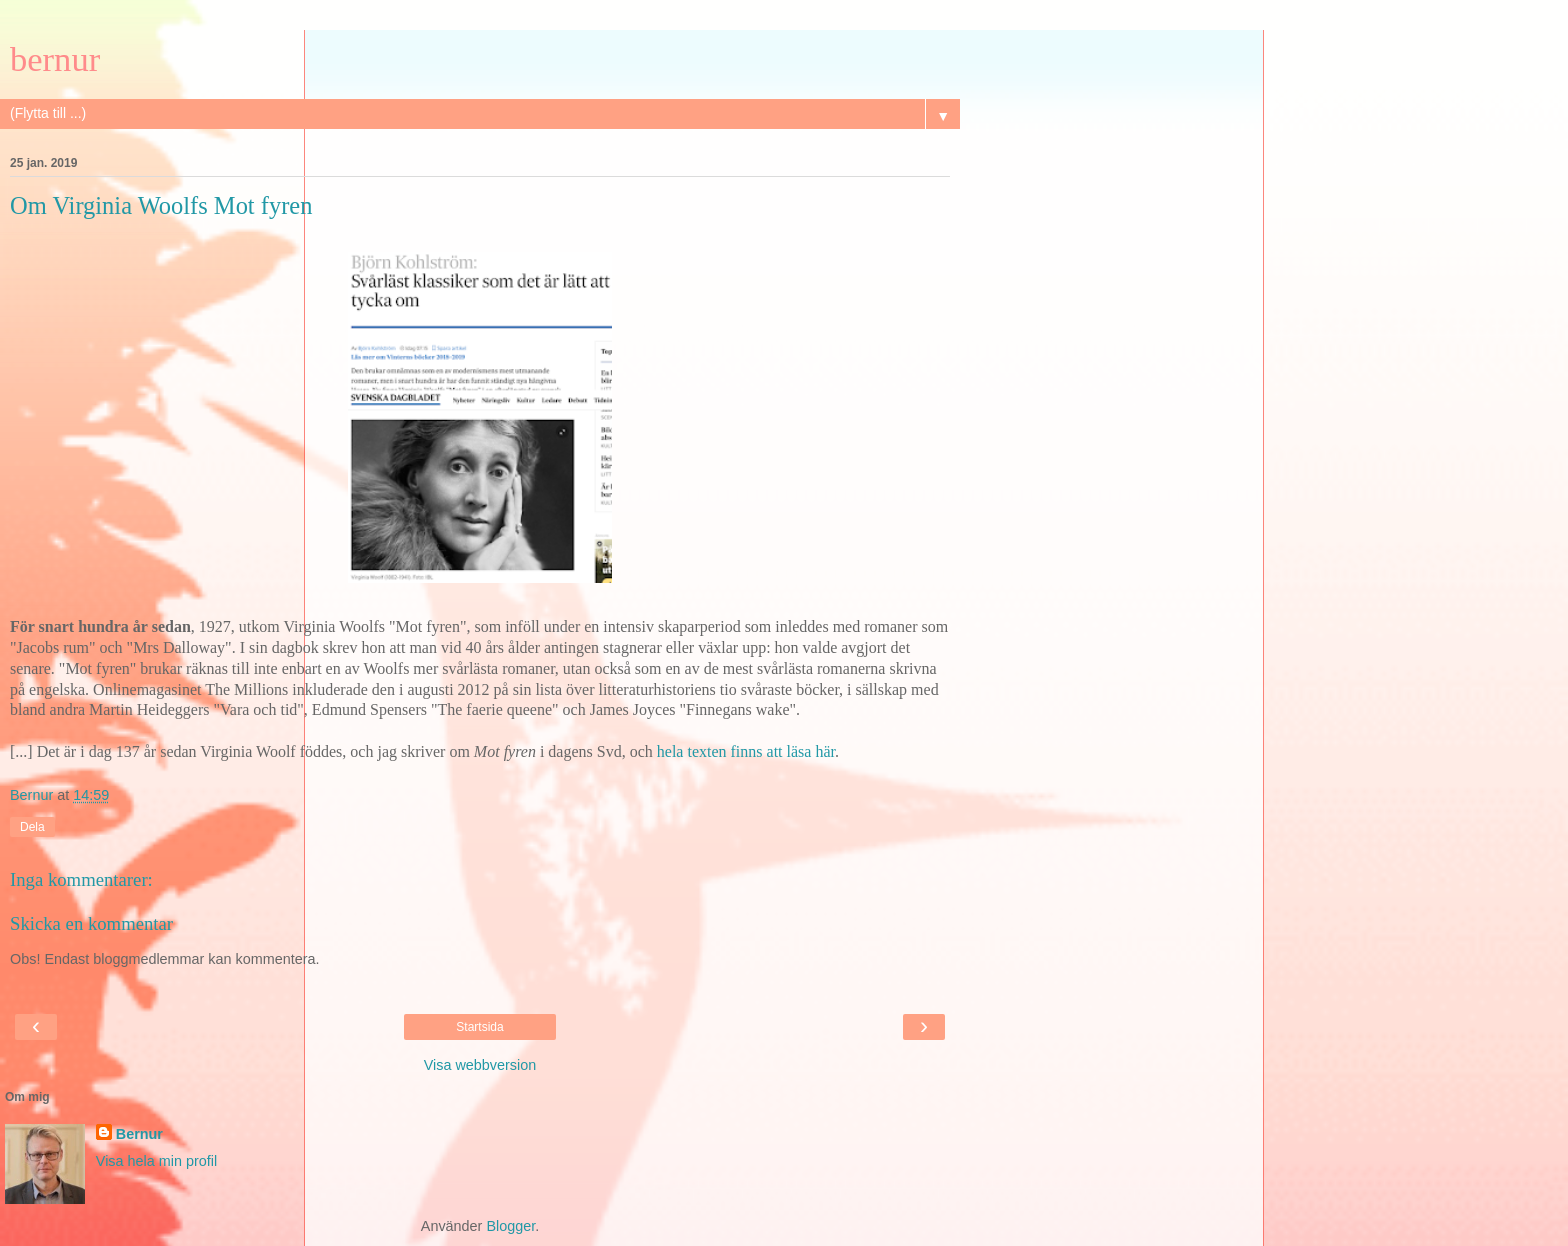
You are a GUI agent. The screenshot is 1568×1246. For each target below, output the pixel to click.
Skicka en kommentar (91, 923)
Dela (32, 827)
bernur (55, 59)
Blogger (510, 1226)
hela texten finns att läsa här (746, 751)
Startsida (479, 1027)
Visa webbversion (480, 1065)
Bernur (139, 1134)
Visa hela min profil (156, 1161)
